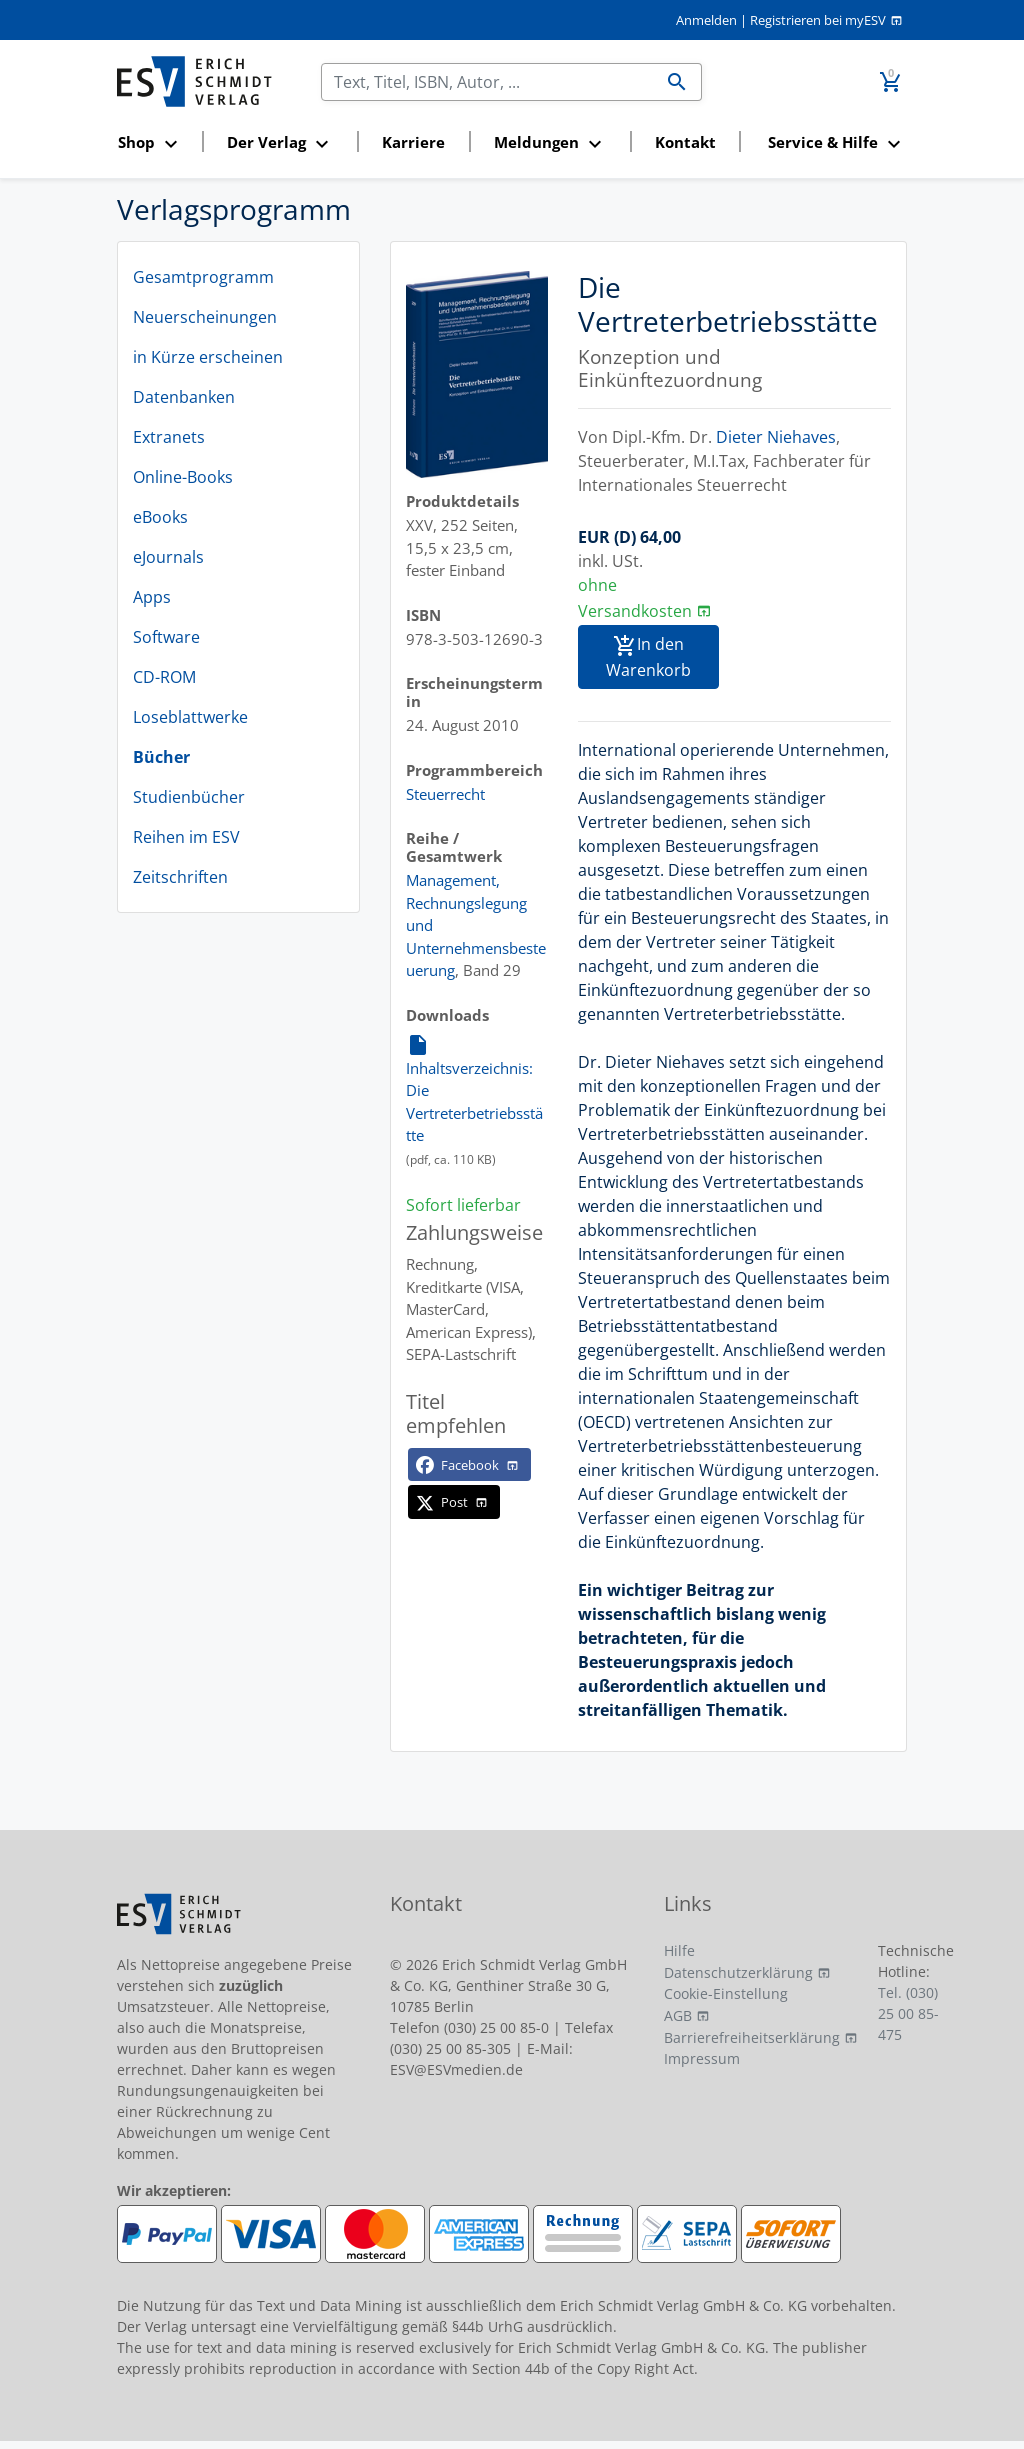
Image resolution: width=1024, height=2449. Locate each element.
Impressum (702, 2058)
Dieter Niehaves (776, 437)
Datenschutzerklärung (738, 1972)
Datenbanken (184, 397)
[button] (153, 143)
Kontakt (685, 142)
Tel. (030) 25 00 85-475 (908, 2013)
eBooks (160, 517)
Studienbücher (189, 797)
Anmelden (706, 20)
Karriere (413, 142)
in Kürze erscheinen (208, 357)
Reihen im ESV (186, 837)
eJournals (168, 557)
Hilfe (679, 1950)
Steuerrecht (445, 794)
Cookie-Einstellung (726, 1993)
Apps (152, 597)
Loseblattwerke (190, 717)
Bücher (161, 757)
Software (166, 637)
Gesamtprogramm (203, 277)
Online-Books (183, 477)
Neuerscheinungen (205, 317)
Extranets (169, 437)
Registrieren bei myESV (818, 20)
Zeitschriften (180, 877)
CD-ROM (164, 677)
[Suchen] (487, 82)
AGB (678, 2015)
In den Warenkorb (648, 657)
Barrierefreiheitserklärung (752, 2037)
